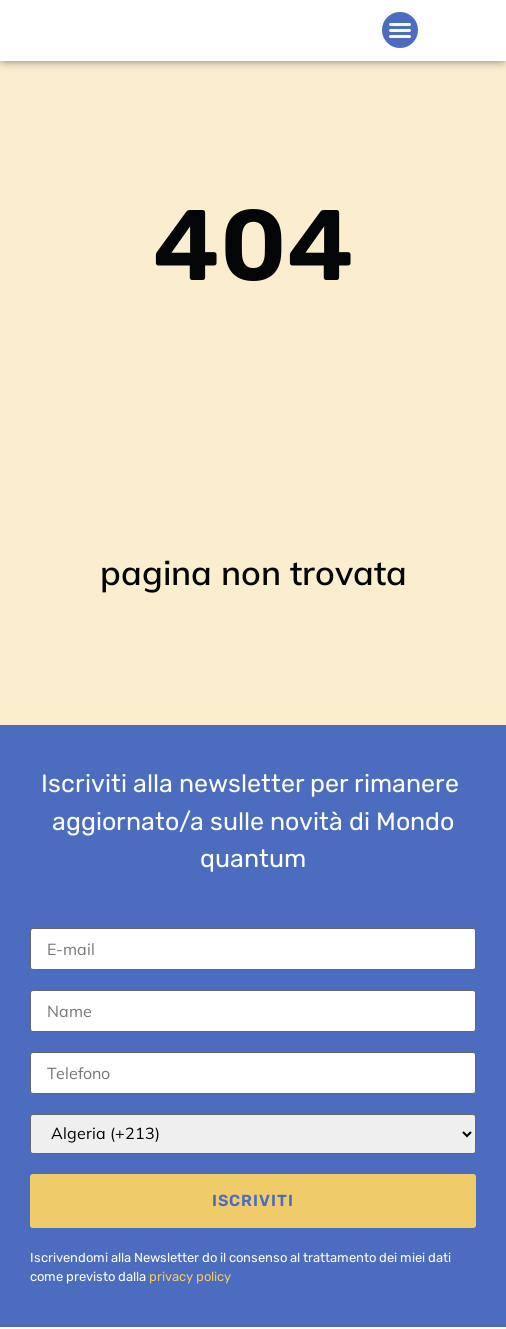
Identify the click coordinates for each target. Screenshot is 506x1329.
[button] (400, 30)
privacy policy (190, 1276)
